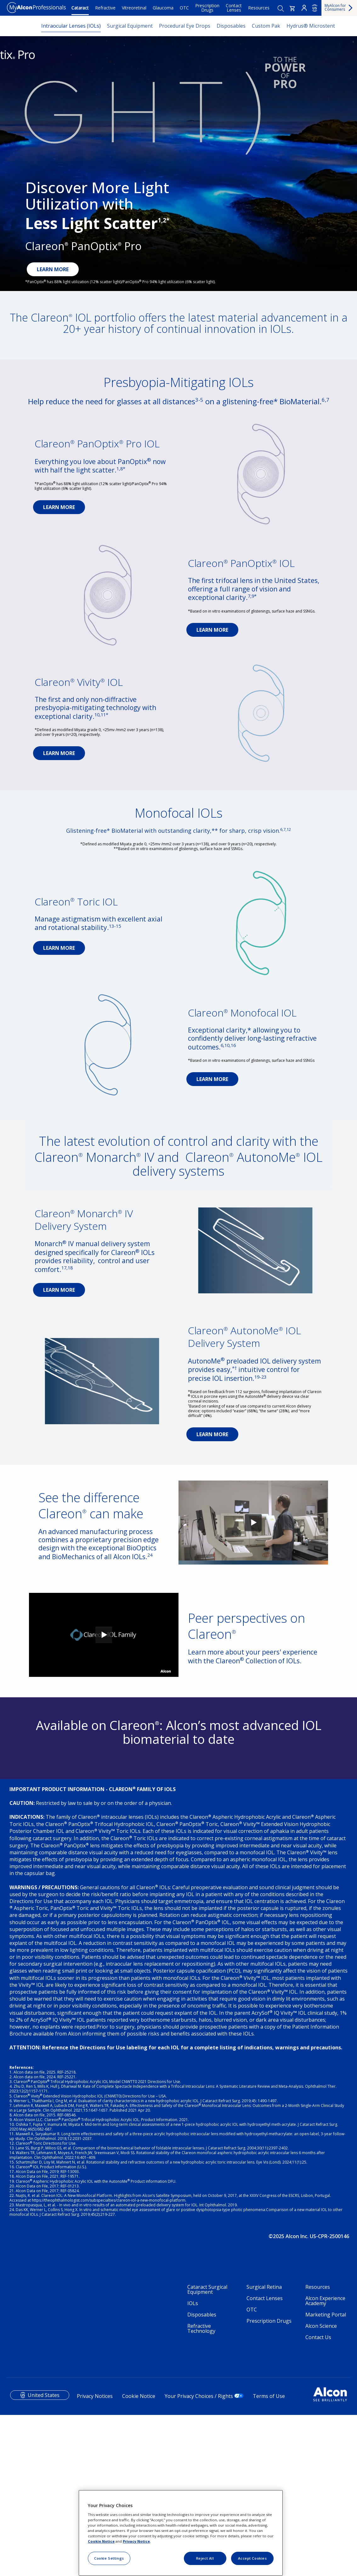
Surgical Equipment (130, 25)
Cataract (80, 8)
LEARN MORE (53, 269)
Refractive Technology (201, 2466)
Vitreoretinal (134, 8)
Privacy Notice (136, 2541)
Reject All (205, 2558)
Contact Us (318, 2474)
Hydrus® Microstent (310, 25)
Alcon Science (321, 2463)
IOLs (192, 2440)
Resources (258, 8)
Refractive (105, 8)
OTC (184, 8)
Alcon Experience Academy (325, 2438)
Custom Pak (266, 25)
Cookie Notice (101, 2541)
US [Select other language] (314, 8)
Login (304, 8)
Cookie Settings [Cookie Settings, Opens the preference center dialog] (109, 2558)
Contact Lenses (234, 8)
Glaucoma (163, 8)
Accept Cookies (252, 2558)
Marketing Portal (325, 2452)
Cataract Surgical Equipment (207, 2427)
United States (44, 2532)
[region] (180, 2533)
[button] (292, 8)
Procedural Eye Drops (184, 25)
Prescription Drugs (207, 8)
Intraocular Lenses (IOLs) (71, 25)
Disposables (231, 25)
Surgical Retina (264, 2424)
